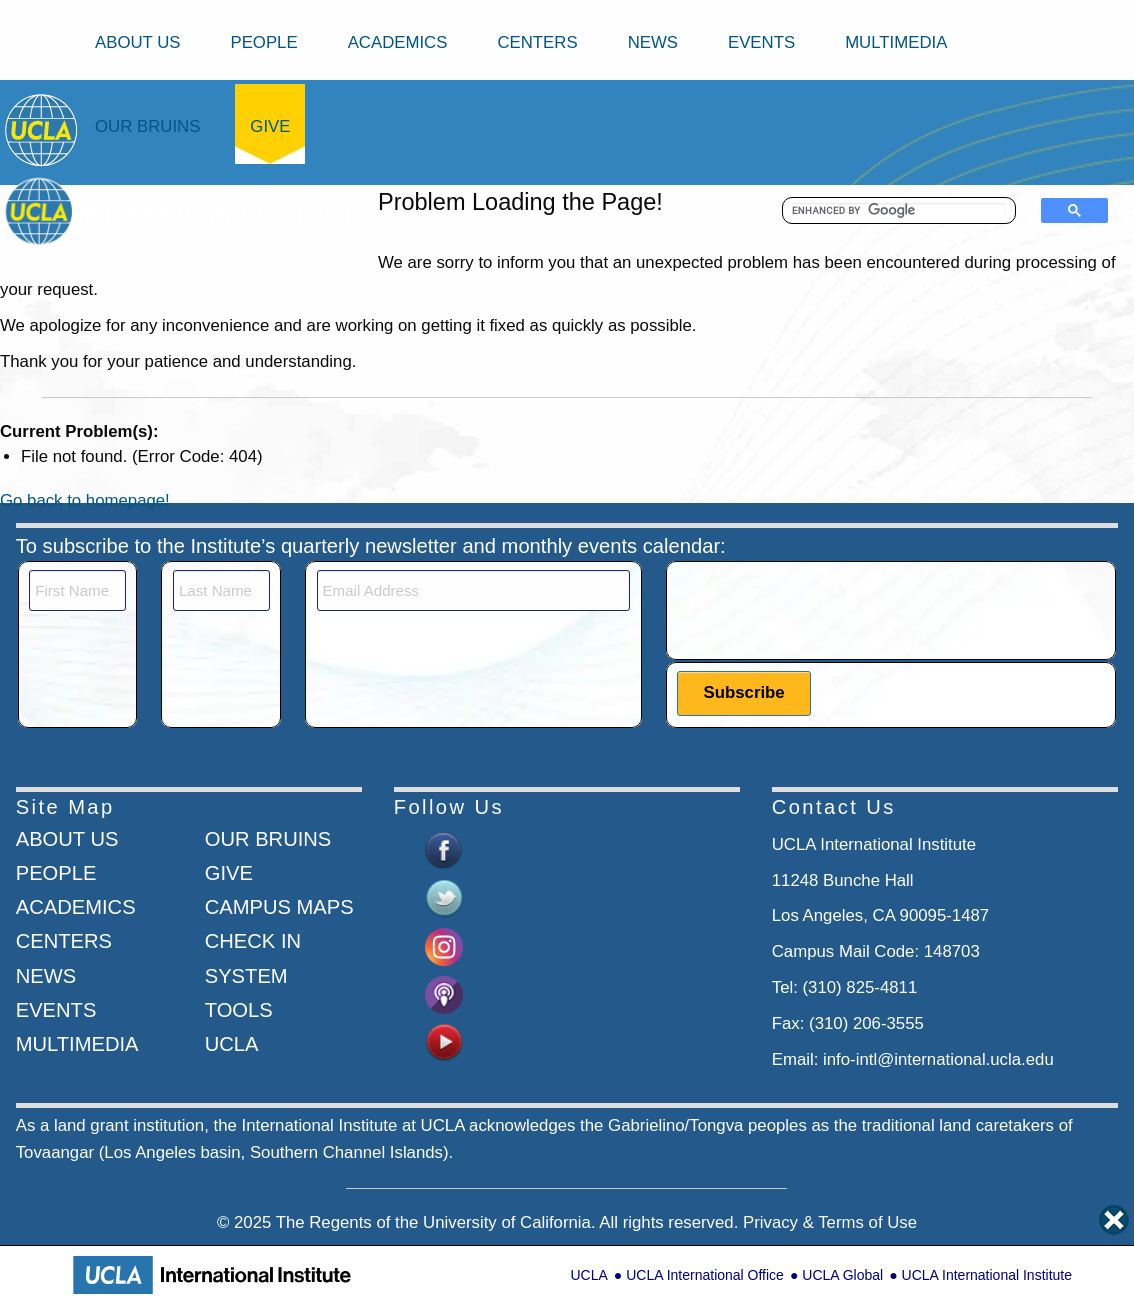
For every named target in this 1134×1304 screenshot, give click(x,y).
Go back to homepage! (85, 500)
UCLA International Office (705, 1275)
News (653, 42)
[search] (899, 211)
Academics (398, 42)
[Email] (474, 590)
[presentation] (829, 609)
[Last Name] (221, 590)
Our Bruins (147, 126)
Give (270, 126)
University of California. (509, 1222)
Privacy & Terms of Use (830, 1222)
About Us (137, 42)
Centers (537, 42)
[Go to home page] (42, 129)
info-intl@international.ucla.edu (938, 1059)
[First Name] (77, 590)
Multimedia (896, 42)
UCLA (588, 1275)
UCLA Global (842, 1275)
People (263, 42)
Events (761, 42)
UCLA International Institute (987, 1275)
